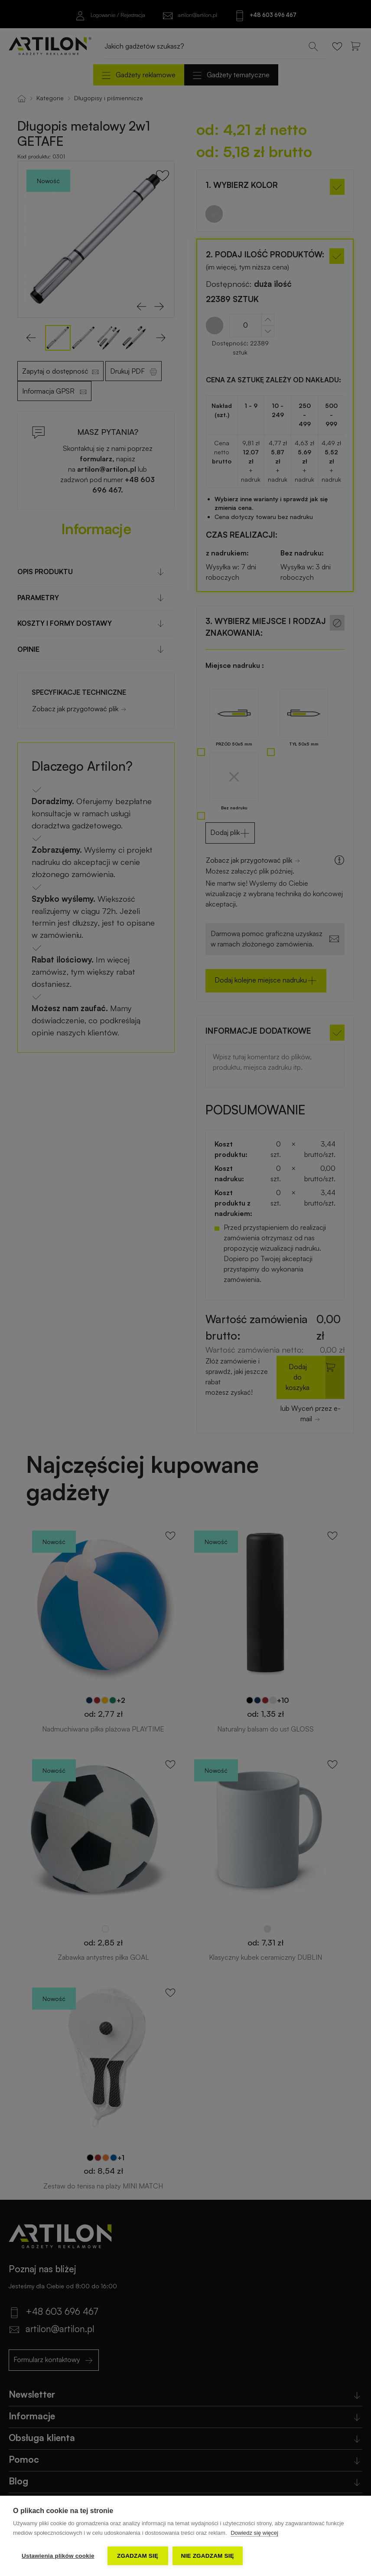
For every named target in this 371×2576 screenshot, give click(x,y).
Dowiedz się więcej (254, 2533)
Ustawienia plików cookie (58, 2556)
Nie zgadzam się (207, 2556)
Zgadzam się (137, 2556)
